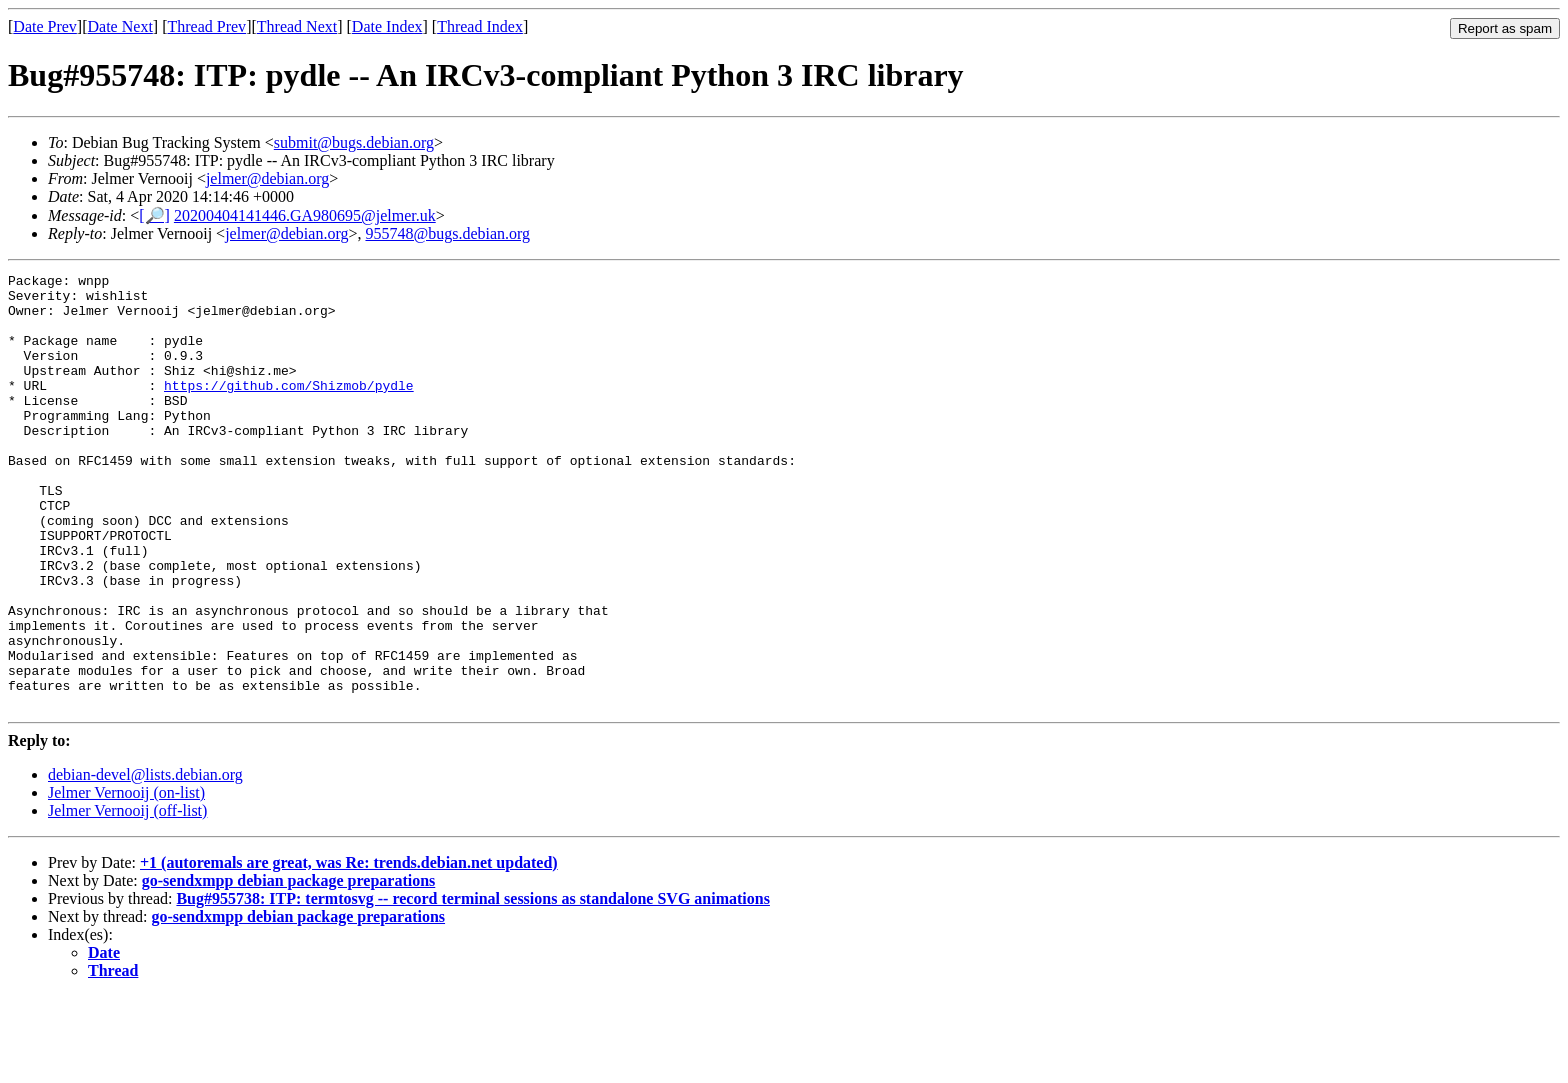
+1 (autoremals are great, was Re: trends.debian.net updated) (349, 949)
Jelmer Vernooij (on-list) (126, 879)
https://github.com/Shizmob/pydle (289, 409)
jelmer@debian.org (267, 178)
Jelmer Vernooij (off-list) (127, 897)
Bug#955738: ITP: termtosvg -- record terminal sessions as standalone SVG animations (472, 985)
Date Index (387, 26)
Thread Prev (206, 26)
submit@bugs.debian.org (354, 142)
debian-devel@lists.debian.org (145, 861)
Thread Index (480, 26)
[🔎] (154, 215)
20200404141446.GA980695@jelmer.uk (305, 215)
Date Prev (45, 26)
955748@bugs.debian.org (447, 233)
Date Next (120, 26)
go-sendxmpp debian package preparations (289, 967)
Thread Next (297, 26)
